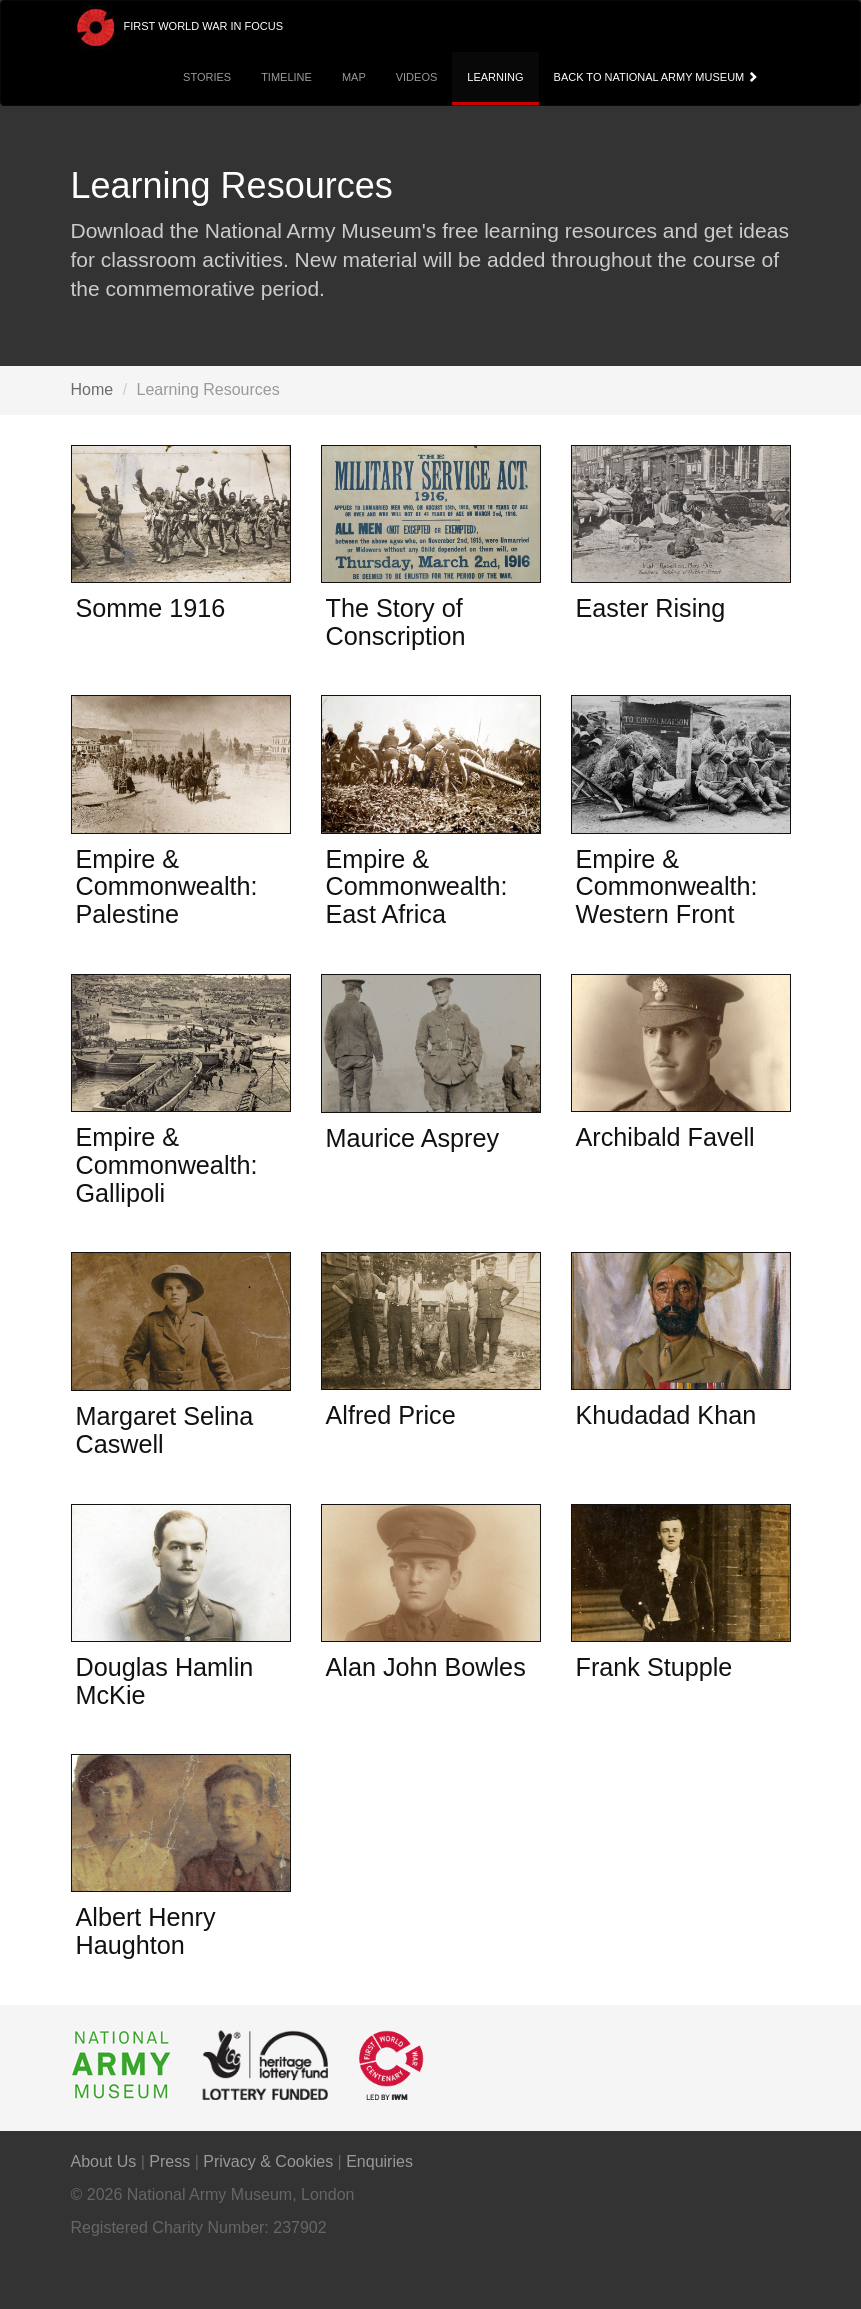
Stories (207, 77)
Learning (495, 77)
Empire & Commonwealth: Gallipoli (167, 1164)
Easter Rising (651, 608)
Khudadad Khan (666, 1415)
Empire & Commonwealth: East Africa (417, 886)
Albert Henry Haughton (146, 1931)
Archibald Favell (665, 1137)
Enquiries (379, 2161)
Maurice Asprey (413, 1138)
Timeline (286, 77)
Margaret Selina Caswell (165, 1430)
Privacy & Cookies (268, 2161)
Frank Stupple (654, 1667)
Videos (417, 77)
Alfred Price (391, 1415)
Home (92, 389)
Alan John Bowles (426, 1667)
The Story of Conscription (396, 622)
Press (169, 2161)
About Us (104, 2161)
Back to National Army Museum (657, 77)
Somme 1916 (151, 608)
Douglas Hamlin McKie (165, 1681)
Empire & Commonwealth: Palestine (167, 886)
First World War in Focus (177, 27)
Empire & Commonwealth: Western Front (667, 886)
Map (354, 77)
